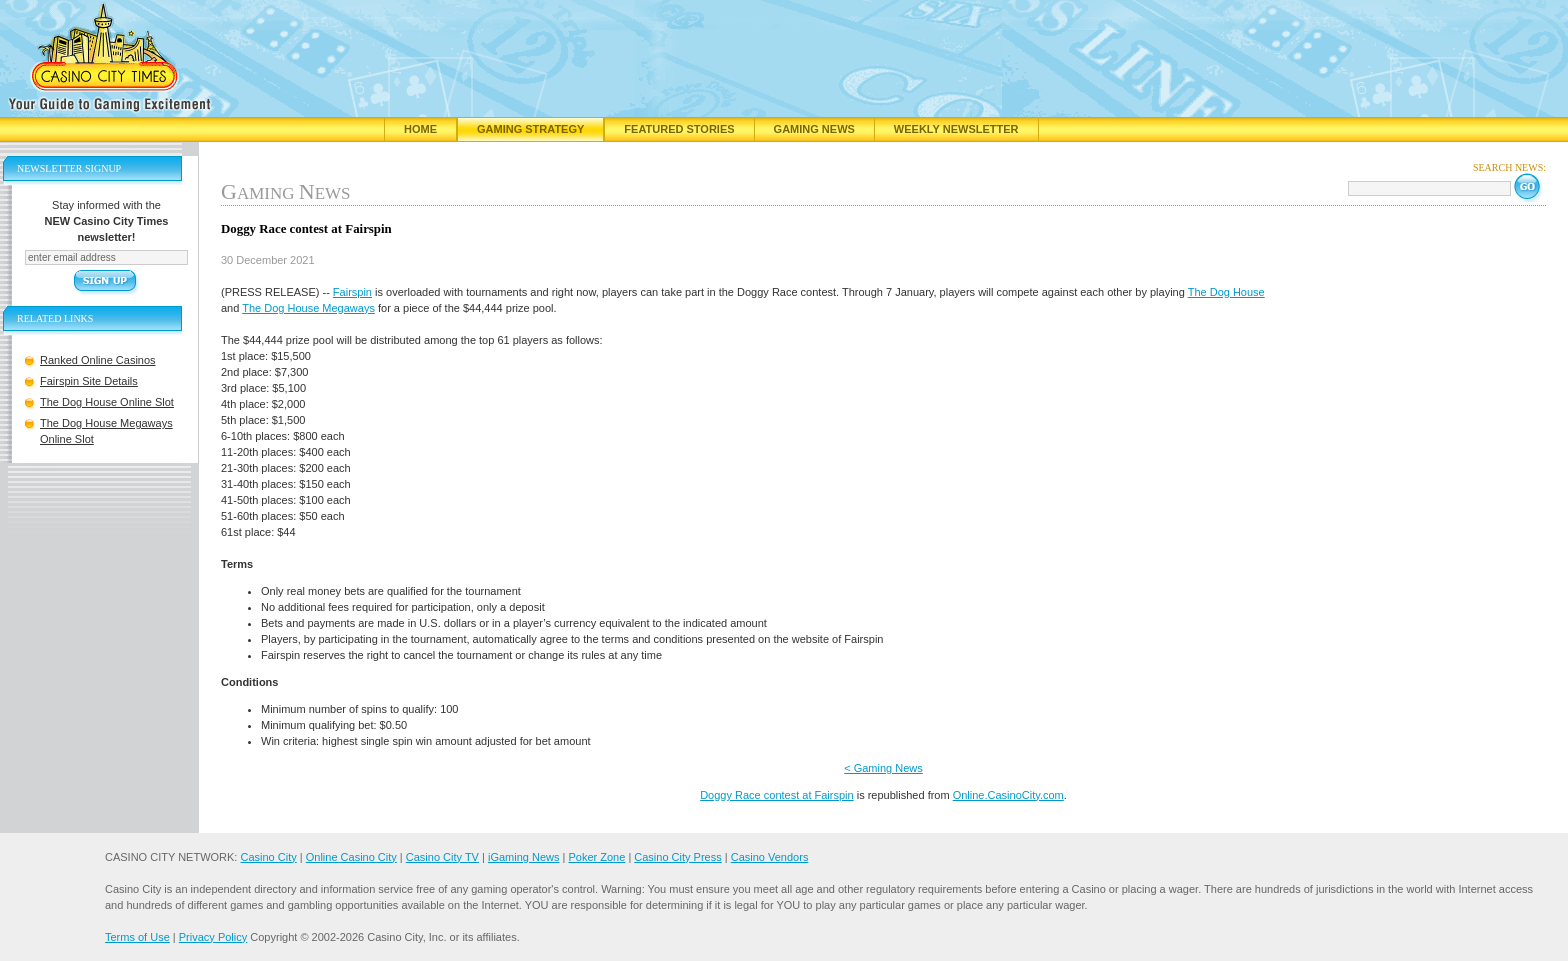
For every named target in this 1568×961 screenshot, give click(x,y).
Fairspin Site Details (89, 381)
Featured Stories (679, 129)
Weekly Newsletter (956, 129)
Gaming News (814, 129)
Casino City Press (677, 857)
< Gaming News (883, 768)
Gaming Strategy (530, 129)
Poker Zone (596, 857)
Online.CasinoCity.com (1008, 795)
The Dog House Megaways (308, 308)
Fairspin (352, 292)
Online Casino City (351, 857)
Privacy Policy (213, 937)
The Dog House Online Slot (107, 402)
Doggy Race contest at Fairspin (776, 795)
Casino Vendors (770, 857)
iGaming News (524, 857)
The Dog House (1226, 292)
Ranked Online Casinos (98, 360)
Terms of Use (137, 937)
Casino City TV (442, 857)
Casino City (268, 857)
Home (420, 129)
